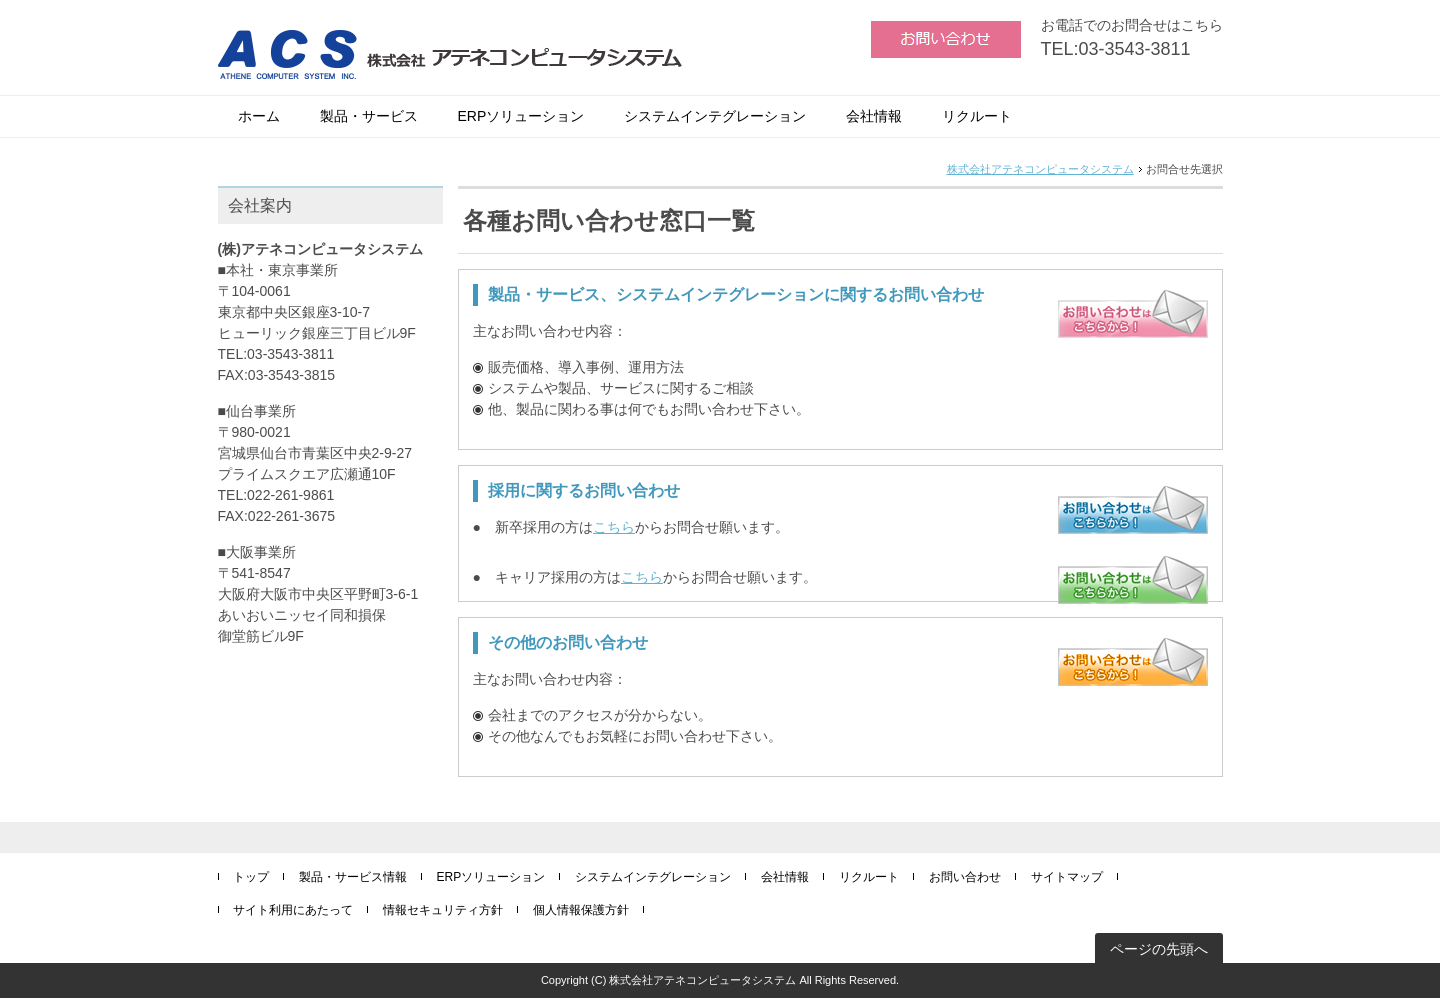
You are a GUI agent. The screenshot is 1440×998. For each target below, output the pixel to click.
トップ (251, 877)
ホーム (259, 116)
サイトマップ (1067, 877)
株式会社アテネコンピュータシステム (1040, 169)
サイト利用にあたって (293, 910)
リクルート (977, 116)
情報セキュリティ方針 (443, 910)
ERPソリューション (521, 116)
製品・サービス (369, 116)
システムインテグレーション (715, 116)
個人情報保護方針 (581, 910)
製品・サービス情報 (353, 877)
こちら (614, 527)
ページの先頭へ (1159, 949)
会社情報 (874, 116)
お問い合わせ (965, 877)
